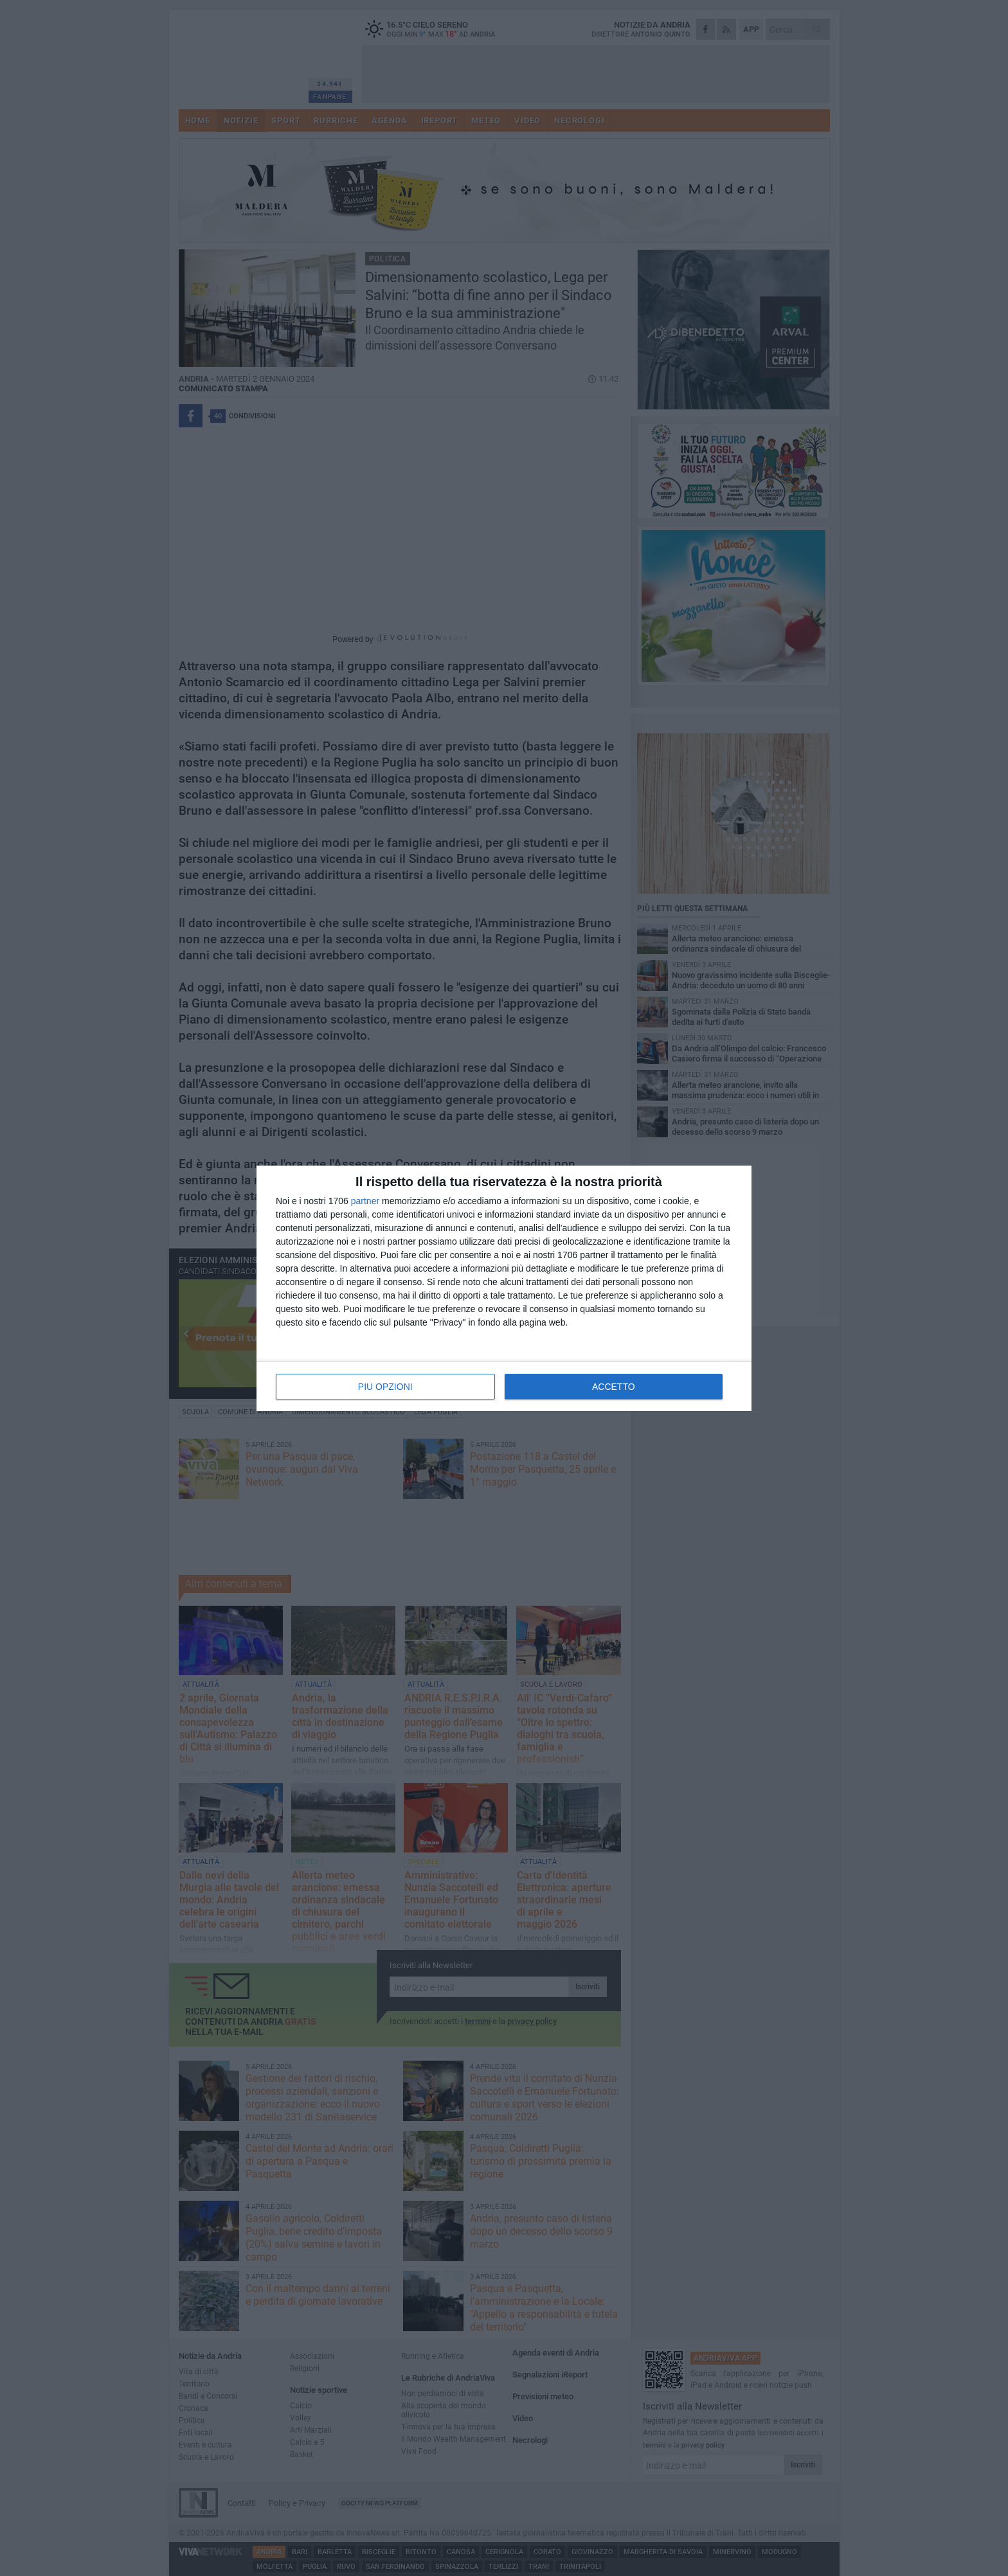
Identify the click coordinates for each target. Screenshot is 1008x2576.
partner (365, 1200)
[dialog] (504, 1288)
